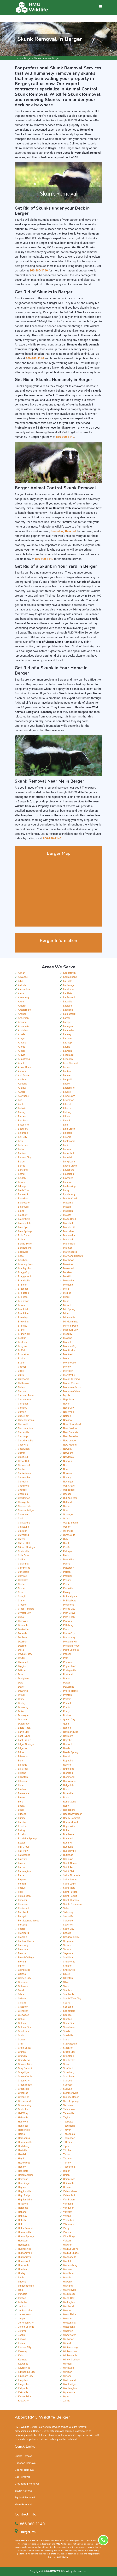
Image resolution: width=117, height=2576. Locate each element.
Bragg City (24, 1272)
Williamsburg (70, 2347)
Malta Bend (69, 1219)
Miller (66, 1313)
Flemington (24, 1896)
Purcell (67, 1703)
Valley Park (69, 2195)
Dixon (21, 1674)
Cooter (21, 1584)
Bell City (22, 1137)
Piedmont (68, 1605)
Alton (21, 1001)
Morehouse (69, 1362)
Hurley (21, 2273)
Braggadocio (25, 1276)
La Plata (67, 993)
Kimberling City (26, 2372)
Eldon (21, 1760)
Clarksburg (24, 1523)
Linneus (67, 1133)
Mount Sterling (71, 1379)
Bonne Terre (25, 1244)
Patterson (68, 1568)
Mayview (68, 1264)
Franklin (22, 1937)
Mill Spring (69, 1309)
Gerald (21, 1990)
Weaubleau (69, 2294)
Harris (21, 2134)
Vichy (66, 2228)
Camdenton (24, 1399)
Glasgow (23, 2007)
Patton (67, 1572)
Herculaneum (25, 2175)
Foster (21, 1929)
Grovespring (24, 2105)
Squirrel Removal (25, 2497)
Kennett (22, 2359)
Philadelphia (70, 1596)
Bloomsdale (24, 1223)
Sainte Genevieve (72, 1904)
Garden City (24, 1978)
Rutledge (68, 1855)
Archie (21, 1047)
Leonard (67, 1075)
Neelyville (68, 1412)
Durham (22, 1719)
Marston (67, 1248)
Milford (67, 1305)
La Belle (67, 981)
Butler (21, 1362)
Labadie (67, 1001)
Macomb (68, 1202)
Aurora (21, 1092)
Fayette (22, 1879)
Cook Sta (23, 1580)
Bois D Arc (24, 1235)
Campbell (23, 1404)
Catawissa (24, 1449)
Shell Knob (69, 1970)
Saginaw (68, 1859)
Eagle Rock (24, 1728)
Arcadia (22, 1042)
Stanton (67, 2019)
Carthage (23, 1436)
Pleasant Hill (70, 1641)
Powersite (68, 1687)
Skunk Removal (24, 2491)
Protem (67, 1699)
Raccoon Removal (25, 2463)
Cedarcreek (24, 1465)
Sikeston (68, 1978)
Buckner (22, 1342)
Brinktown (23, 1301)
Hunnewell (24, 2261)
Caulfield (23, 1457)
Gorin (21, 2035)
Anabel (22, 1014)
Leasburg (68, 1055)
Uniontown (69, 2179)
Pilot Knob (69, 1617)
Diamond (23, 1662)
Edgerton (23, 1748)
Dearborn (23, 1641)
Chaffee (22, 1490)
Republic (68, 1760)
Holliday (22, 2216)
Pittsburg (68, 1625)
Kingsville (23, 2384)
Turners (67, 2158)
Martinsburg (70, 1252)
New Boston (70, 1428)
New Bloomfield (72, 1424)
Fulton (21, 1966)
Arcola (21, 1051)
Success (68, 2085)
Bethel (21, 1174)
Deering (22, 1646)
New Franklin (70, 1436)
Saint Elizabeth (71, 1875)
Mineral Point (70, 1326)
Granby (22, 2052)
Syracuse (68, 2105)
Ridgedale (68, 1785)
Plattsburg (69, 1637)
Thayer (67, 2130)
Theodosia (69, 2134)
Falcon (22, 1863)
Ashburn (22, 1079)
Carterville (23, 1432)
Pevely (66, 1592)
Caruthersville (25, 1440)
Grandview (24, 2060)
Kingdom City (25, 2376)
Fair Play (23, 1851)
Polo (65, 1658)
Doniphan (23, 1678)
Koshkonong (70, 977)
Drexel (21, 1695)
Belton (21, 1149)
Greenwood (24, 2101)
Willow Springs (71, 2359)
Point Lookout (71, 1650)
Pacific (67, 1547)
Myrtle (66, 1395)
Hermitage (24, 2183)
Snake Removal (24, 2456)
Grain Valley (24, 2048)
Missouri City (70, 1330)
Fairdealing (24, 1855)
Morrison (68, 1371)
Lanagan (68, 1026)
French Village (26, 1957)
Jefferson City (26, 2323)
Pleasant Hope (71, 1646)
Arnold (21, 1063)
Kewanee (23, 2364)
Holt (20, 2224)
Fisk (20, 1892)
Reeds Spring (70, 1752)
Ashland (22, 1084)
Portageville (69, 1670)
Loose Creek (70, 1166)
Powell (67, 1683)
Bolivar (22, 1239)
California (23, 1383)
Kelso (21, 2355)
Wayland (68, 2286)
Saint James (70, 1879)
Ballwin (22, 1108)
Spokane (68, 2007)
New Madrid (70, 1445)
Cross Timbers (26, 1609)
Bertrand (23, 1170)
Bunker (22, 1358)
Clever (21, 1539)
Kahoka (22, 2339)
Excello (22, 1834)
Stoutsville (69, 2060)
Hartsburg (23, 2146)
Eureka (22, 1822)
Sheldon (67, 1966)
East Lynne (24, 1736)
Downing (23, 1691)
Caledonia (23, 1379)
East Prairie (24, 1740)
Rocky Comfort (71, 1818)
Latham (67, 1038)
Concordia (23, 1572)
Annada (22, 1022)
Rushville (68, 1847)
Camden (22, 1391)
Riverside (68, 1793)
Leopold (67, 1079)
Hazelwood (24, 2163)
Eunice (22, 1818)
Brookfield (23, 1309)
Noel (65, 1469)
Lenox (66, 1067)
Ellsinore (23, 1781)
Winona (67, 2376)
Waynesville (69, 2290)
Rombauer (69, 1834)
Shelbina (68, 1957)
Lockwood (68, 1141)
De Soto (22, 1637)
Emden (22, 1789)
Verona (67, 2216)
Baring (21, 1112)
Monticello (69, 1350)
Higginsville (24, 2191)
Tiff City (67, 2142)
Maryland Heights (73, 1256)
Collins (22, 1559)
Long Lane (69, 1161)
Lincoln (67, 1120)
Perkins (67, 1580)
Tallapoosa (69, 2109)
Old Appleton (70, 1498)
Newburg (68, 1453)
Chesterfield (24, 1506)
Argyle (21, 1055)
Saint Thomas (71, 1900)
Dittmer (22, 1670)
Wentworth (69, 2306)
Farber (21, 1867)
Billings (22, 1186)
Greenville (23, 2097)
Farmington (24, 1871)
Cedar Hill (23, 1461)
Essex (21, 1806)
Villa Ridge (69, 2236)
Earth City (23, 1732)
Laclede (67, 1006)
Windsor (67, 2364)
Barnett (22, 1116)
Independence (26, 2286)
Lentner (67, 1071)
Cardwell (23, 1424)
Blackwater (24, 1202)
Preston (67, 1695)
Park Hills (68, 1559)
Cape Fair (23, 1416)
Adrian (21, 973)
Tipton (66, 2146)
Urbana (67, 2187)
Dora (20, 1683)
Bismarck (23, 1194)
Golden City (24, 2027)
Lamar (66, 1018)
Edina (21, 1752)
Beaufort (23, 1129)
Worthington (70, 2388)
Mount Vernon (71, 1383)
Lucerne (67, 1182)
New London (70, 1440)
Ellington (23, 1777)
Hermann (23, 2179)
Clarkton (22, 1531)
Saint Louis (69, 1884)
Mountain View (71, 1391)
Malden (67, 1215)
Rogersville (69, 1826)
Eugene (22, 1814)
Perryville (68, 1588)
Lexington (68, 1100)
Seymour (68, 1953)
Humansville (25, 2253)
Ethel (21, 1810)
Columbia (23, 1564)
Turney (67, 2163)
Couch (21, 1592)
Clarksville (23, 1527)
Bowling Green (26, 1264)
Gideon (22, 1998)
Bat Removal (22, 2477)
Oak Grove (69, 1486)
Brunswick (24, 1334)
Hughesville (24, 2249)
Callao (21, 1387)
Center (21, 1469)
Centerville (24, 1477)
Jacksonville (25, 2310)
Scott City (68, 1929)
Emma (21, 1797)
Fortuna (22, 1925)
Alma (21, 993)
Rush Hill (68, 1843)
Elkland (22, 1773)
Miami (66, 1297)
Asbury (22, 1071)
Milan (66, 1301)
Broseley (23, 1317)
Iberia (21, 2277)
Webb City (68, 2298)
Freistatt (22, 1953)
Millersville (69, 1317)
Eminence (23, 1793)
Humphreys (24, 2257)
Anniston (23, 1030)
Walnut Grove (70, 2249)
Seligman (68, 1941)
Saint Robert (70, 1896)
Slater (66, 1986)
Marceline (68, 1231)
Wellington (69, 2302)
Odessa (67, 1494)
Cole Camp (24, 1555)
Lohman (67, 1149)
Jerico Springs (26, 2327)
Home (18, 58)
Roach (66, 1797)
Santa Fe (68, 1916)
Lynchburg (69, 1194)
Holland (22, 2212)
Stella (66, 2039)
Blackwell (23, 1207)
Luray (66, 1190)
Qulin (66, 1724)
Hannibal (23, 2126)
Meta (66, 1289)
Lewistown (69, 1096)
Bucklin (22, 1338)
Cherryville (24, 1502)
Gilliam (22, 2003)
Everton (22, 1826)
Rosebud (68, 1838)
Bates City (23, 1125)
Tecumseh (69, 2126)
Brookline (23, 1313)
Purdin (66, 1707)
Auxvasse (23, 1096)
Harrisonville (25, 2142)
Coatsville (23, 1551)
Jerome (22, 2331)
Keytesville (24, 2368)
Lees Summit (70, 1063)
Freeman (23, 1949)
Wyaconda (69, 2392)
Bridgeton (23, 1293)
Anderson (23, 1018)
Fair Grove (23, 1847)
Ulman (66, 2171)
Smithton (68, 1990)
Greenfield (23, 2089)
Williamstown (70, 2351)
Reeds (66, 1748)
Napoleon (68, 1399)
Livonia (67, 1137)
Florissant (23, 1908)
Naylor (66, 1404)
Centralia (23, 1481)
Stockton (68, 2048)
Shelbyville (69, 1961)
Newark (67, 1449)
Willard (67, 2343)
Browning (23, 1321)
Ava (20, 1100)
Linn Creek (69, 1129)
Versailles (68, 2220)
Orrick (66, 1518)
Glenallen (23, 2011)
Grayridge (23, 2072)
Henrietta (23, 2171)
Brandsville (24, 1280)
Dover (21, 1687)
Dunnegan (23, 1715)
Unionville (68, 2183)
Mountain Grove (72, 1387)
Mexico (67, 1293)
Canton (22, 1412)
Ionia (21, 2290)
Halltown (23, 2122)
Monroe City (70, 1346)
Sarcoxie (68, 1920)
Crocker (22, 1605)
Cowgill (22, 1596)
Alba (20, 981)
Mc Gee (67, 1272)
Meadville (68, 1280)
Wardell (67, 2261)
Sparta (67, 2003)
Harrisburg (24, 2138)
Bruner (21, 1330)
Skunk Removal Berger (46, 58)
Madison (68, 1211)
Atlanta (22, 1088)
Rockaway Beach (72, 1814)
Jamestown (24, 2314)
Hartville (22, 2150)
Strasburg (68, 2072)
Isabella (22, 2302)
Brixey (21, 1305)
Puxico (67, 1715)
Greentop (23, 2093)
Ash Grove (24, 1075)
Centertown (24, 1473)
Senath (67, 1945)
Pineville (67, 1621)
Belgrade (23, 1133)
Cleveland (23, 1535)
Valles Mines (70, 2191)
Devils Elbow (25, 1654)
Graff (21, 2044)
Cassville (23, 1445)
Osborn (67, 1527)
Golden (22, 2023)
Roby (66, 1806)
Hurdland (23, 2269)
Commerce (24, 1568)
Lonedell (68, 1157)
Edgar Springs (26, 1744)
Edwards (23, 1756)
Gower (21, 2039)
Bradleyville (24, 1268)
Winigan (67, 2372)
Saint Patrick (70, 1892)
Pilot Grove (69, 1613)
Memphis (68, 1285)
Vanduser (68, 2208)
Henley (22, 2167)
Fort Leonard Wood (28, 1920)
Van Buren (69, 2199)
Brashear (23, 1289)
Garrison (22, 1982)
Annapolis (23, 1026)
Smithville (68, 1994)
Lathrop (67, 1042)
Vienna (67, 2232)
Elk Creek (23, 1769)
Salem (66, 1908)
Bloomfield (24, 1219)
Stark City (68, 2023)
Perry (66, 1584)
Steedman (68, 2027)
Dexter (21, 1658)
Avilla (21, 1104)
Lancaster (68, 1030)
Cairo (21, 1375)
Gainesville (24, 1970)
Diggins (22, 1666)
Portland (68, 1674)
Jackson (22, 2306)
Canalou (22, 1408)
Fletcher (22, 1900)
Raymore (68, 1736)
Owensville (69, 1535)
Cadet (21, 1371)
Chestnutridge (26, 1510)
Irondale (22, 2294)
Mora (66, 1358)
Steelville (68, 2035)
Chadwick (23, 1486)
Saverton (68, 1925)
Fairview (22, 1859)
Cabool (22, 1367)
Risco (66, 1789)
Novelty (67, 1477)
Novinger (68, 1481)
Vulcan (67, 2240)
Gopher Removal (24, 2470)
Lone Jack (69, 1153)
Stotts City (69, 2052)
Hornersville (24, 2232)
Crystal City (24, 1613)
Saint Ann (68, 1867)
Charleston (24, 1498)
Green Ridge (25, 2085)
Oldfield (67, 1502)
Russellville (69, 1851)
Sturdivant (69, 2076)
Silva (65, 1982)
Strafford (68, 2068)
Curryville (23, 1621)
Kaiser (21, 2343)
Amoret (22, 1006)
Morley (67, 1367)
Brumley (22, 1326)
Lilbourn (67, 1116)
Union (66, 2175)
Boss (21, 1256)
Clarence (23, 1514)
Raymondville (70, 1732)
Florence (23, 1904)
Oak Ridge (68, 1490)
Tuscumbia (69, 2167)
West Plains (69, 2314)
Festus (22, 1888)
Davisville (23, 1629)
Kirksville (23, 2392)
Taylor (66, 2117)
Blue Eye (23, 1227)
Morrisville (69, 1375)
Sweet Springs (71, 2101)
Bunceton (23, 1354)
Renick (67, 1756)
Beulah (22, 1178)
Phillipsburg (69, 1600)
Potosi (66, 1678)
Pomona (67, 1662)
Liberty (67, 1108)
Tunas (66, 2154)
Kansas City (24, 2347)
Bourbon (22, 1260)
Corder (21, 1588)
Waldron (67, 2245)
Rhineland (68, 1769)
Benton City (24, 1157)
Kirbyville (23, 2388)
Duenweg (23, 1707)
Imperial (22, 2282)
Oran (65, 1510)
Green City (24, 2080)
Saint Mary (69, 1888)
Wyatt (66, 2396)
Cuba (21, 1617)
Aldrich (22, 985)
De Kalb (22, 1633)
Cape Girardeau (26, 1420)
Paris (66, 1555)
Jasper (22, 2318)
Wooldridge (69, 2384)
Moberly (67, 1334)
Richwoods (69, 1781)
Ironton (22, 2298)
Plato (66, 1629)
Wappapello (69, 2257)
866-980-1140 (32, 2524)
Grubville (23, 2109)
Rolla (66, 1830)
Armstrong (24, 1059)
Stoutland (68, 2056)
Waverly (67, 2282)
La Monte (68, 989)
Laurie (66, 1047)
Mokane (67, 1338)
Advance (23, 977)
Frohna (22, 1961)
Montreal (68, 1354)
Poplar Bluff (69, 1666)
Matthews (68, 1260)
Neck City (68, 1408)
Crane (21, 1600)
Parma (67, 1564)
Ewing (21, 1830)
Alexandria (24, 989)
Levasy (67, 1092)
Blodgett (22, 1215)
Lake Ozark (69, 1014)
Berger (27, 58)
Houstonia (24, 2245)
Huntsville (23, 2265)
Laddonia (68, 1010)
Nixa (65, 1465)
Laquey (67, 1034)
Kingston (23, 2380)
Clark (21, 1518)
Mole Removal (23, 2504)
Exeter (21, 1843)
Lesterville (68, 1088)
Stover (66, 2064)
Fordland (23, 1912)
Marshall (68, 1239)
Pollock (67, 1654)
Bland (21, 1211)
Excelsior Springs (27, 1838)
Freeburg (23, 1945)
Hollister (22, 2220)
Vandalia (68, 2204)
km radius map (58, 892)
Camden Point (26, 1395)
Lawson (67, 1051)
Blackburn (23, 1198)
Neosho (67, 1420)
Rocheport (69, 1810)
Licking (67, 1112)
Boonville (23, 1252)
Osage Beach (70, 1523)
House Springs (26, 2236)
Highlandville (25, 2199)
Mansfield (68, 1223)
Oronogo (68, 1514)
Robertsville (69, 1801)
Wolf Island (69, 2380)
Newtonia (68, 1457)
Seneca (67, 1949)
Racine (67, 1728)
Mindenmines (70, 1321)
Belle (21, 1141)
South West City (72, 1998)
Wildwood (68, 2339)
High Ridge (24, 2195)
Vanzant (67, 2212)
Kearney (22, 2351)
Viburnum (68, 2224)
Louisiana (68, 1174)
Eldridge (22, 1765)
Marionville (69, 1235)
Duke (21, 1711)
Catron (21, 1453)
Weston (67, 2318)
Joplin (21, 2335)
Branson (22, 1285)
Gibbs (21, 1994)
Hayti (21, 2158)
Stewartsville (70, 2044)
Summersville (70, 2093)
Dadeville (23, 1625)
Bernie (21, 1166)
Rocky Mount (70, 1822)
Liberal (67, 1104)
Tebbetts (68, 2122)
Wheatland (69, 2327)
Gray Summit (25, 2068)
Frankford (23, 1933)
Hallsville (23, 2117)
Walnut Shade (71, 2253)
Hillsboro (23, 2204)
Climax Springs (26, 1547)
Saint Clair (69, 1871)
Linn (65, 1125)
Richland (68, 1773)
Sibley (66, 1974)
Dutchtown (24, 1724)
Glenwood (23, 2015)
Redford (67, 1744)
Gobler (21, 2019)
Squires (67, 2015)
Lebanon (68, 1059)
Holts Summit (25, 2228)
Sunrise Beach (71, 2097)
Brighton (23, 1297)
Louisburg (68, 1170)
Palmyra (67, 1551)
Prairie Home (70, 1691)
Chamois (23, 1494)
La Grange (68, 985)
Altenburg (23, 997)
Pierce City (69, 1609)
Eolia (21, 1801)
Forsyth (22, 1916)
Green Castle (25, 2076)
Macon (67, 1207)
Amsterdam (24, 1010)
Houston (23, 2240)
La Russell (69, 997)
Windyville (68, 2368)
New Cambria (70, 1432)
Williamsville (70, 2355)
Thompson (69, 2138)
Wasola (67, 2277)
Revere (67, 1765)
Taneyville (68, 2113)
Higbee (22, 2187)
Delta (21, 1650)
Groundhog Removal (27, 2484)
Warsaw (67, 2269)
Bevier (21, 1182)
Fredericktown (26, 1941)
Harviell (22, 2154)
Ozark (66, 1543)
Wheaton (68, 2331)
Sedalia (67, 1933)
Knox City (23, 2400)
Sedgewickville (71, 1937)
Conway (22, 1576)
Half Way (23, 2113)
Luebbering (69, 1186)
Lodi (65, 1145)
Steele (66, 2031)
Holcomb (23, 2208)
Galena (22, 1974)
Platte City (69, 1633)
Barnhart (23, 1120)
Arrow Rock (24, 1067)
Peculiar (67, 1576)
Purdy (66, 1711)
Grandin (22, 2056)
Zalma (66, 2400)
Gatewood (23, 1986)
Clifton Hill (24, 1543)
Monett (67, 1342)
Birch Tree (23, 1190)
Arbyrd (21, 1038)
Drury (21, 1699)
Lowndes (68, 1178)
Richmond (68, 1777)
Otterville (68, 1531)
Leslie (66, 1084)
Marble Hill (69, 1227)
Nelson (67, 1416)
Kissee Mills (24, 2396)
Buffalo (22, 1350)
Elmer (21, 1785)
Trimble (67, 2150)
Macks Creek (70, 1198)
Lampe (67, 1022)
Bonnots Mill (25, 1248)
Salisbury (68, 1912)
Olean (66, 1506)
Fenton (22, 1884)
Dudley (22, 1703)
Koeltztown (69, 973)
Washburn (68, 2273)
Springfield (69, 2011)
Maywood (68, 1268)
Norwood (68, 1473)
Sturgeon (68, 2080)
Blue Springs (25, 1231)
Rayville (67, 1740)
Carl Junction (25, 1428)
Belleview (23, 1145)
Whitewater (69, 2335)
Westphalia (69, 2323)
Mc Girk (67, 1276)
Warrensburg (70, 2265)
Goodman (23, 2031)
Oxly (65, 1539)
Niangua (67, 1461)
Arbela (21, 1034)
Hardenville (24, 2130)
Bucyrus (22, 1346)
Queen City (69, 1719)
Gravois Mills (25, 2064)
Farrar (21, 1875)
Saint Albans (70, 1863)
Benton (22, 1153)
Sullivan (67, 2089)
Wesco (67, 2310)
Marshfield (69, 1244)
